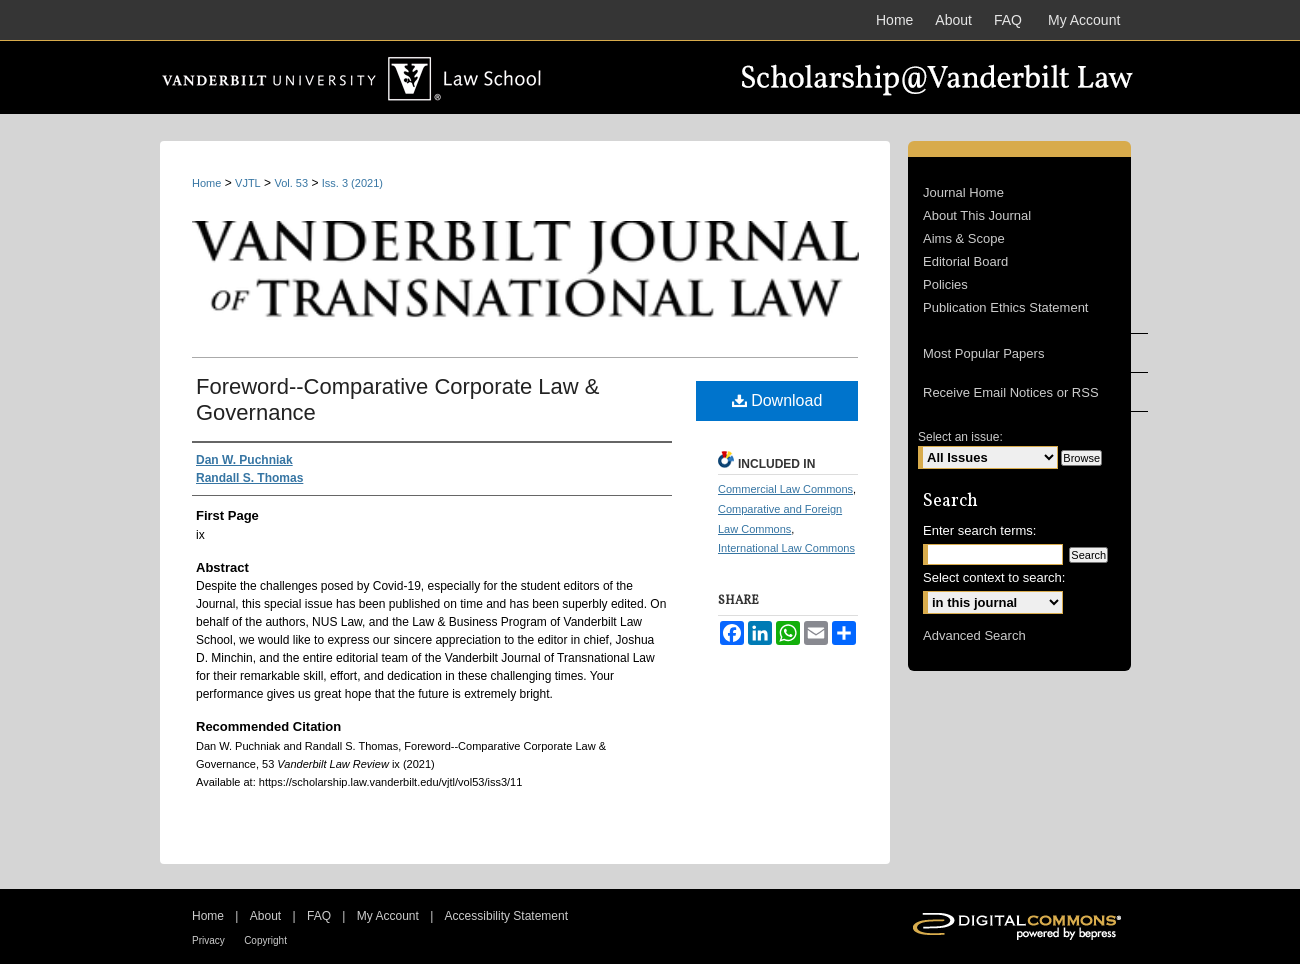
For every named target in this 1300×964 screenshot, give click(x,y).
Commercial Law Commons (785, 489)
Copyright (265, 940)
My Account (388, 916)
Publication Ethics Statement (1005, 307)
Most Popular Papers (983, 353)
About (265, 916)
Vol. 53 (291, 183)
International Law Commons (786, 548)
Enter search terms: (979, 530)
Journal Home (963, 192)
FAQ (319, 916)
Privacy (208, 940)
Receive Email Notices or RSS (1011, 392)
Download (777, 400)
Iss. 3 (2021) (352, 183)
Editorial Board (965, 261)
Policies (945, 284)
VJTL (248, 183)
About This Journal (977, 215)
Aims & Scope (964, 238)
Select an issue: (960, 437)
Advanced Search (974, 635)
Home (206, 183)
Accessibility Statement (506, 916)
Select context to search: (994, 577)
